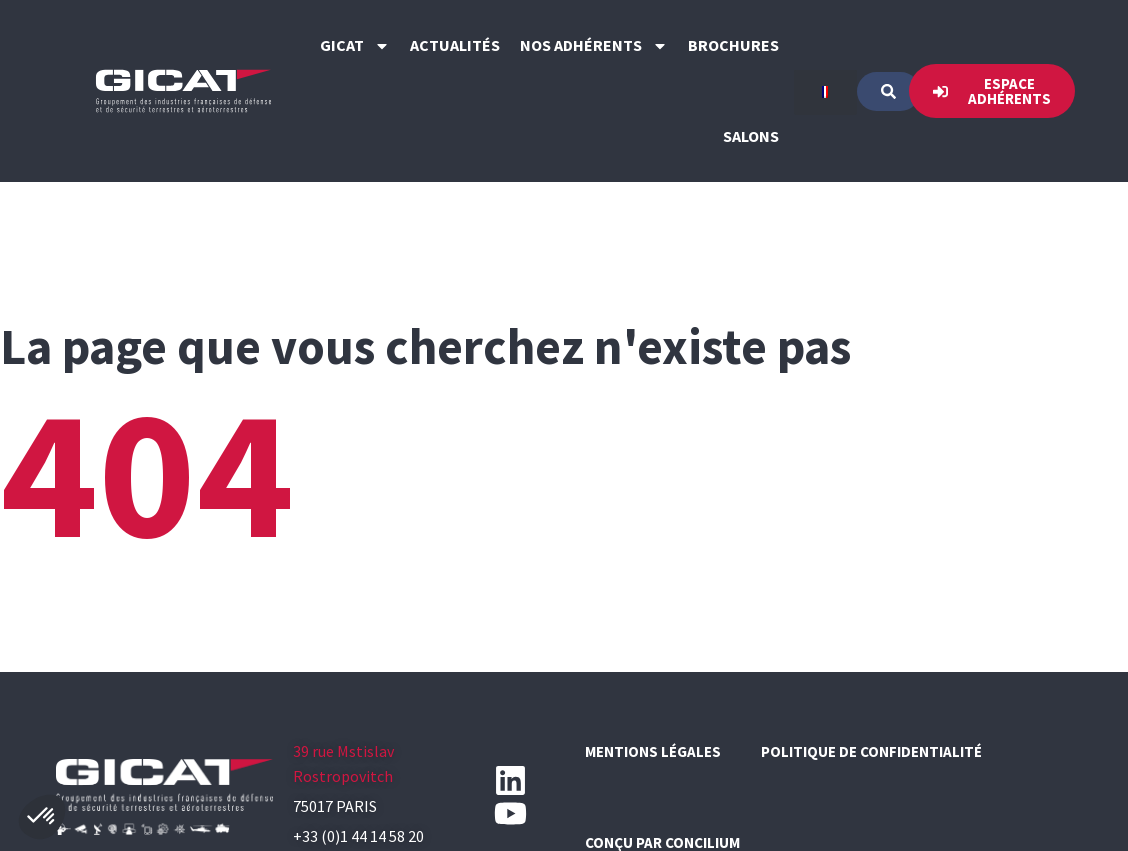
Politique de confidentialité (871, 751)
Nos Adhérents (594, 46)
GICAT (355, 46)
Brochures (733, 45)
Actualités (455, 45)
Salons (751, 136)
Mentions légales (653, 751)
